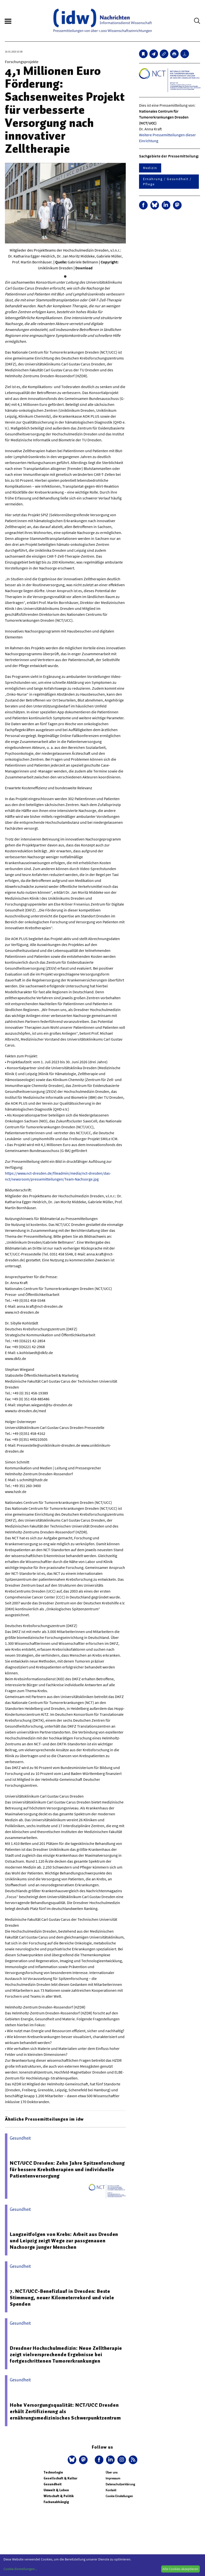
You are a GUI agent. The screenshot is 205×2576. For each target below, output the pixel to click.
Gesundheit (53, 2484)
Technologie (53, 2472)
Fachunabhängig (56, 2502)
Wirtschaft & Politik (59, 2496)
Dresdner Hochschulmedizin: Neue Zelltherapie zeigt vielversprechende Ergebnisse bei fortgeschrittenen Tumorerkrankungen (66, 2354)
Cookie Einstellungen (119, 2496)
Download (84, 267)
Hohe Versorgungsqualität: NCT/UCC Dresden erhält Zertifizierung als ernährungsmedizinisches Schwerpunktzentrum (65, 2411)
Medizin (150, 168)
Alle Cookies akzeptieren (180, 2569)
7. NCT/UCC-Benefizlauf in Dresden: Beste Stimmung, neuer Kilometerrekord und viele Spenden (62, 2297)
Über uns (111, 2472)
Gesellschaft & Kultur (60, 2478)
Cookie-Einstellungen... (20, 2569)
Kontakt (111, 2490)
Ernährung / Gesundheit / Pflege (167, 181)
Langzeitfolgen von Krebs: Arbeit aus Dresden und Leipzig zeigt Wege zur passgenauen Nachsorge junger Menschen (64, 2241)
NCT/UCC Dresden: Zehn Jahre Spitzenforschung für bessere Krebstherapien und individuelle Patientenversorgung (67, 2169)
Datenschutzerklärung (120, 2484)
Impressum (113, 2478)
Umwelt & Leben (56, 2490)
